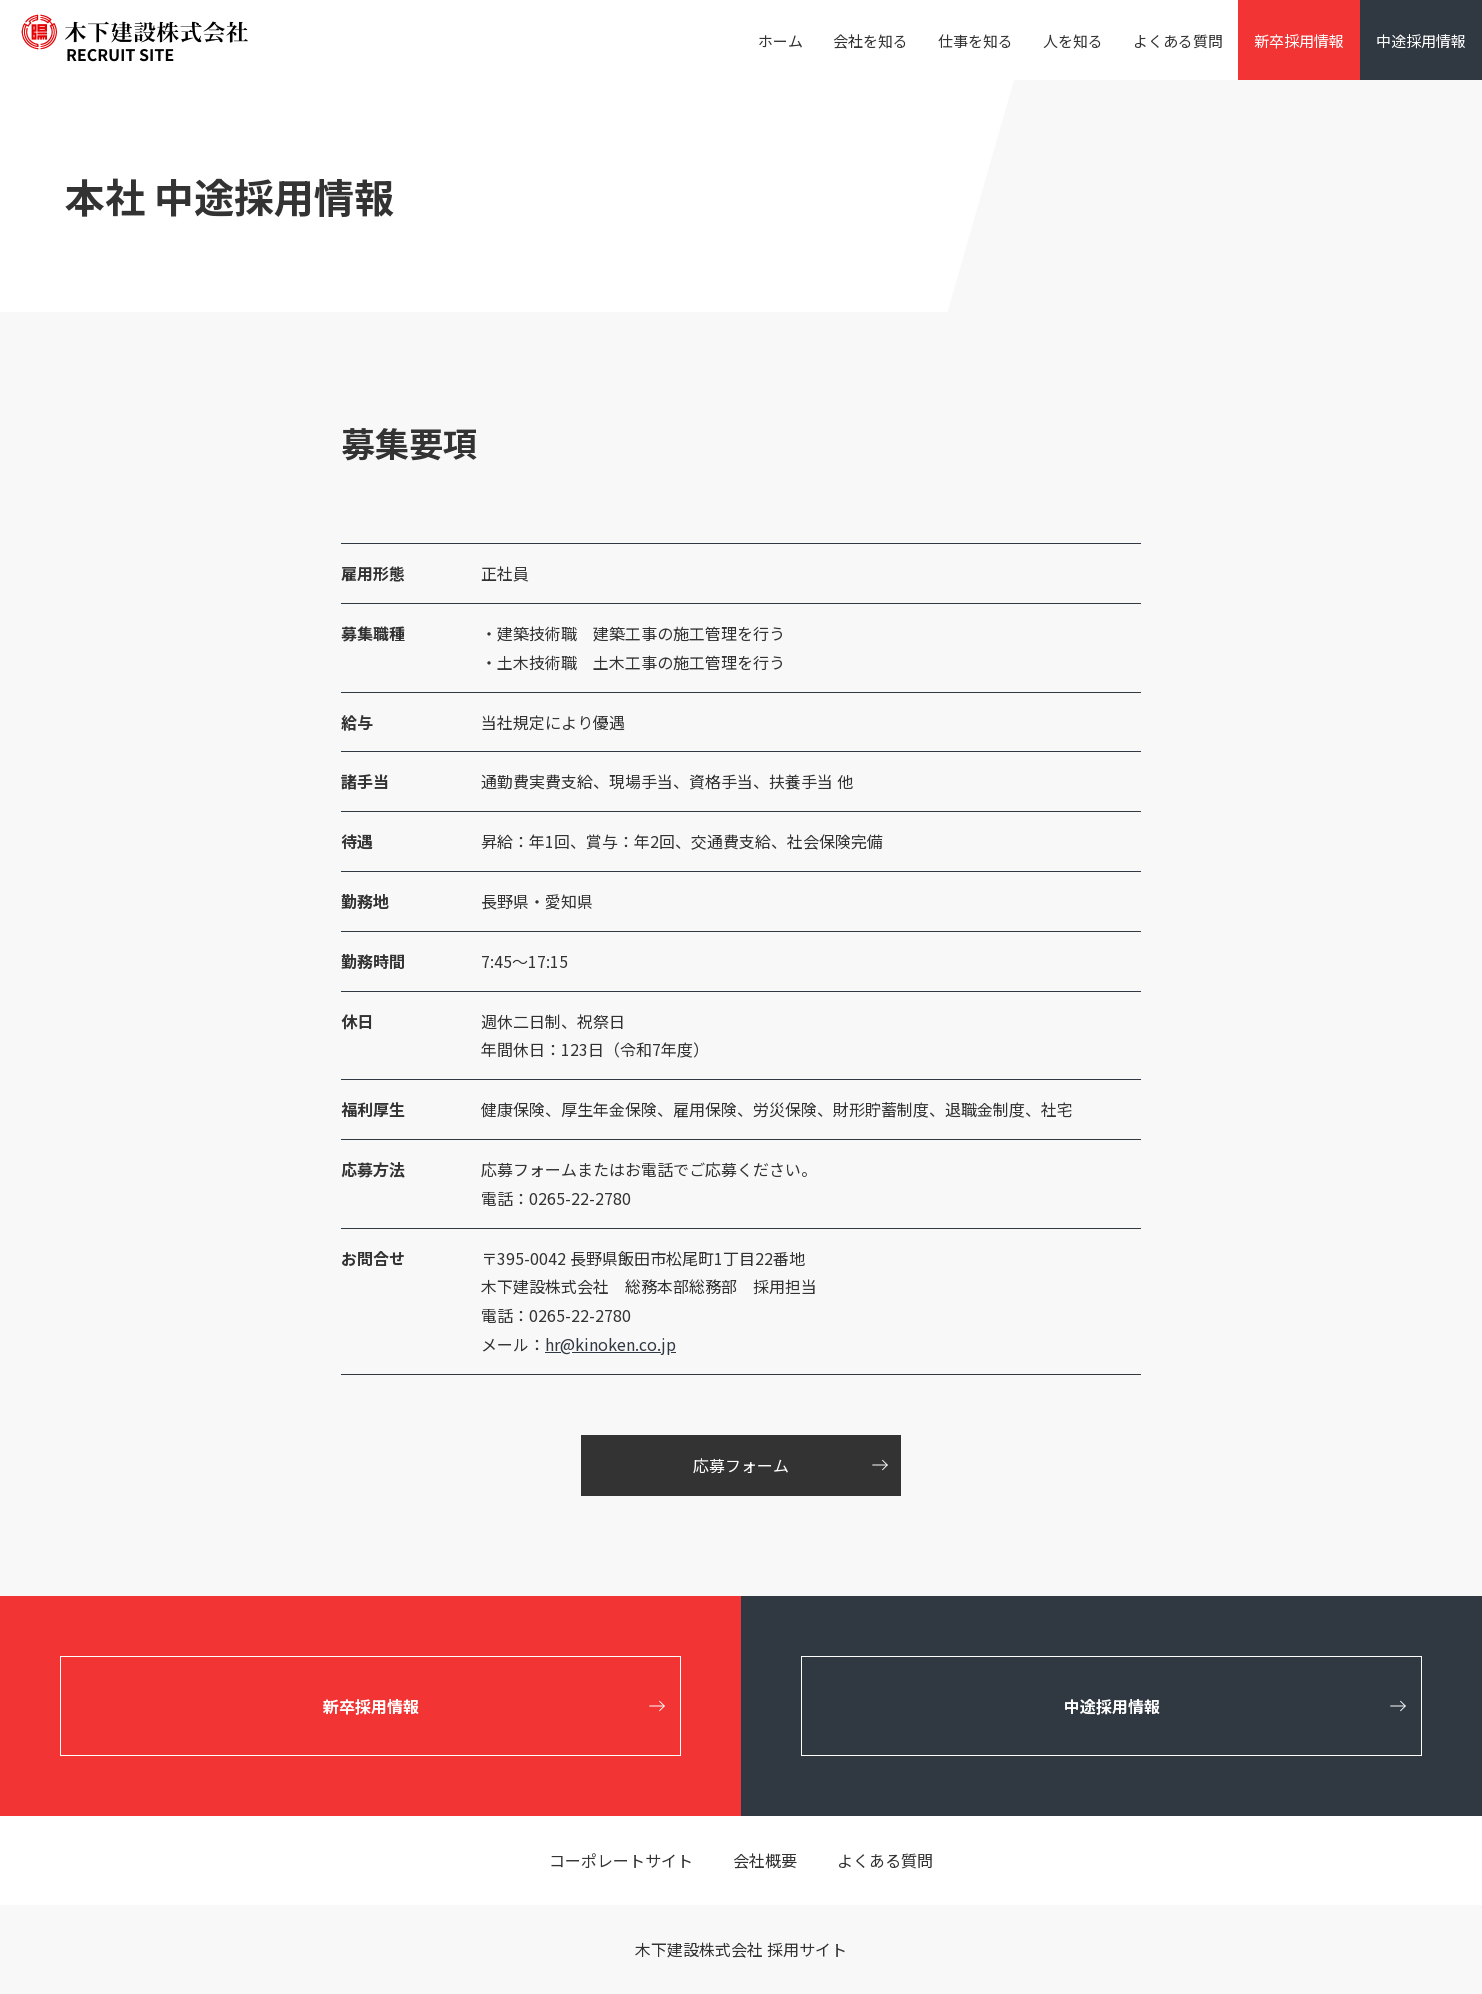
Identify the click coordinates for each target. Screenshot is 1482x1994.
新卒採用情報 (1299, 40)
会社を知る (870, 40)
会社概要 (765, 1860)
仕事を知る (975, 40)
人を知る (1073, 40)
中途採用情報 (1421, 40)
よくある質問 (1178, 40)
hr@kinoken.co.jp (610, 1344)
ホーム (780, 40)
